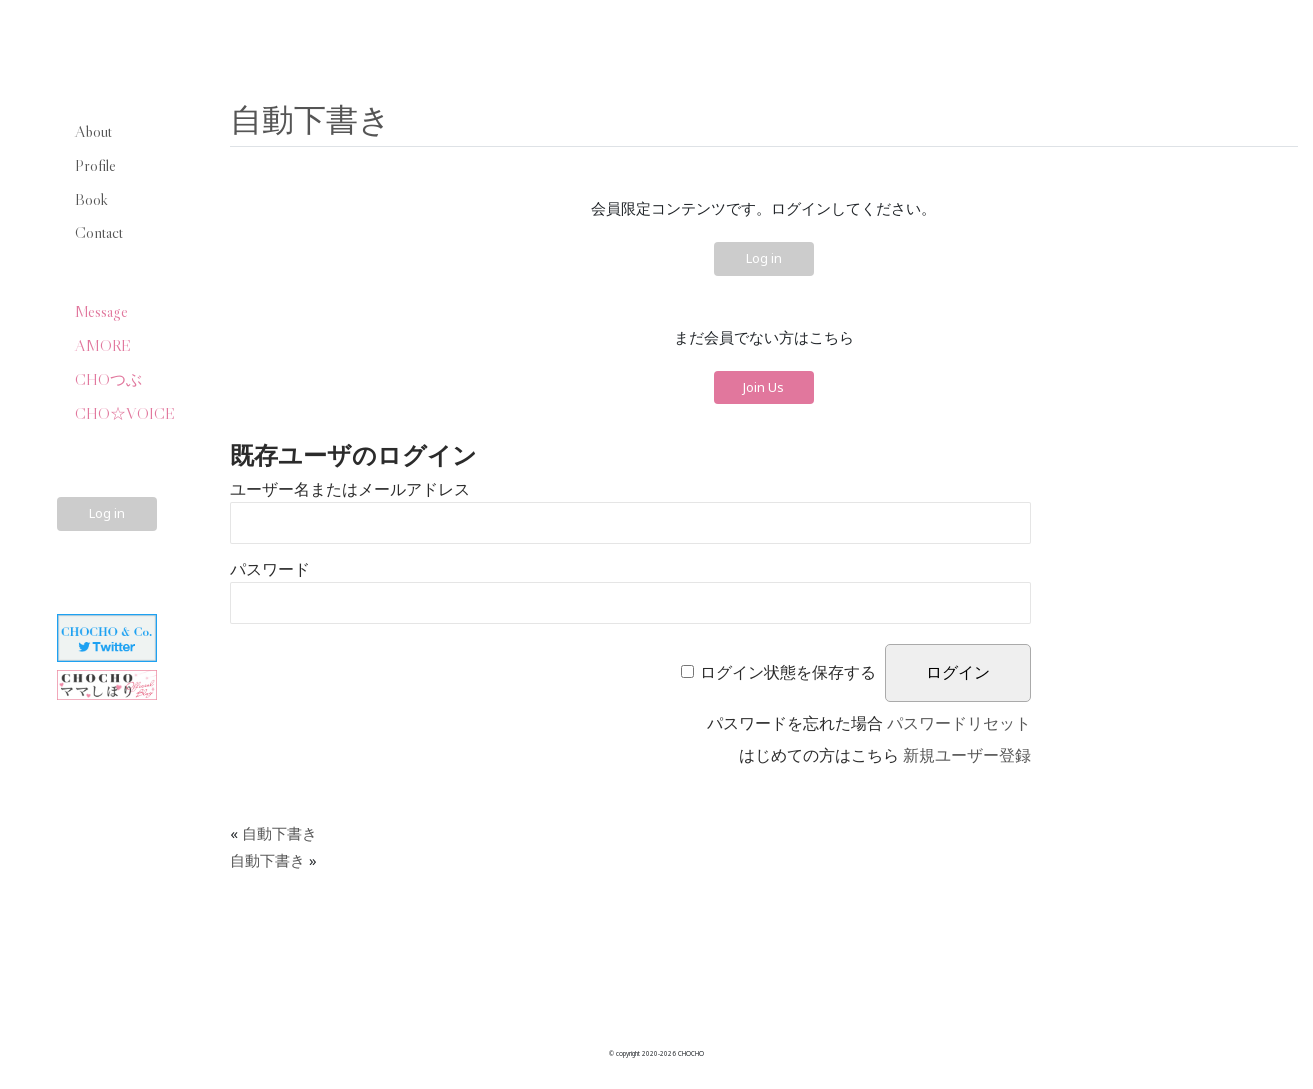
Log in (107, 513)
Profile (95, 165)
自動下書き (310, 118)
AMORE (103, 345)
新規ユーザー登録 (967, 755)
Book (91, 199)
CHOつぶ (108, 379)
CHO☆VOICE (125, 413)
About (93, 131)
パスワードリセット (959, 723)
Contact (99, 232)
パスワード (270, 569)
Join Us (763, 387)
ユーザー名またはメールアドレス (350, 489)
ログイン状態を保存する (788, 672)
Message (101, 311)
